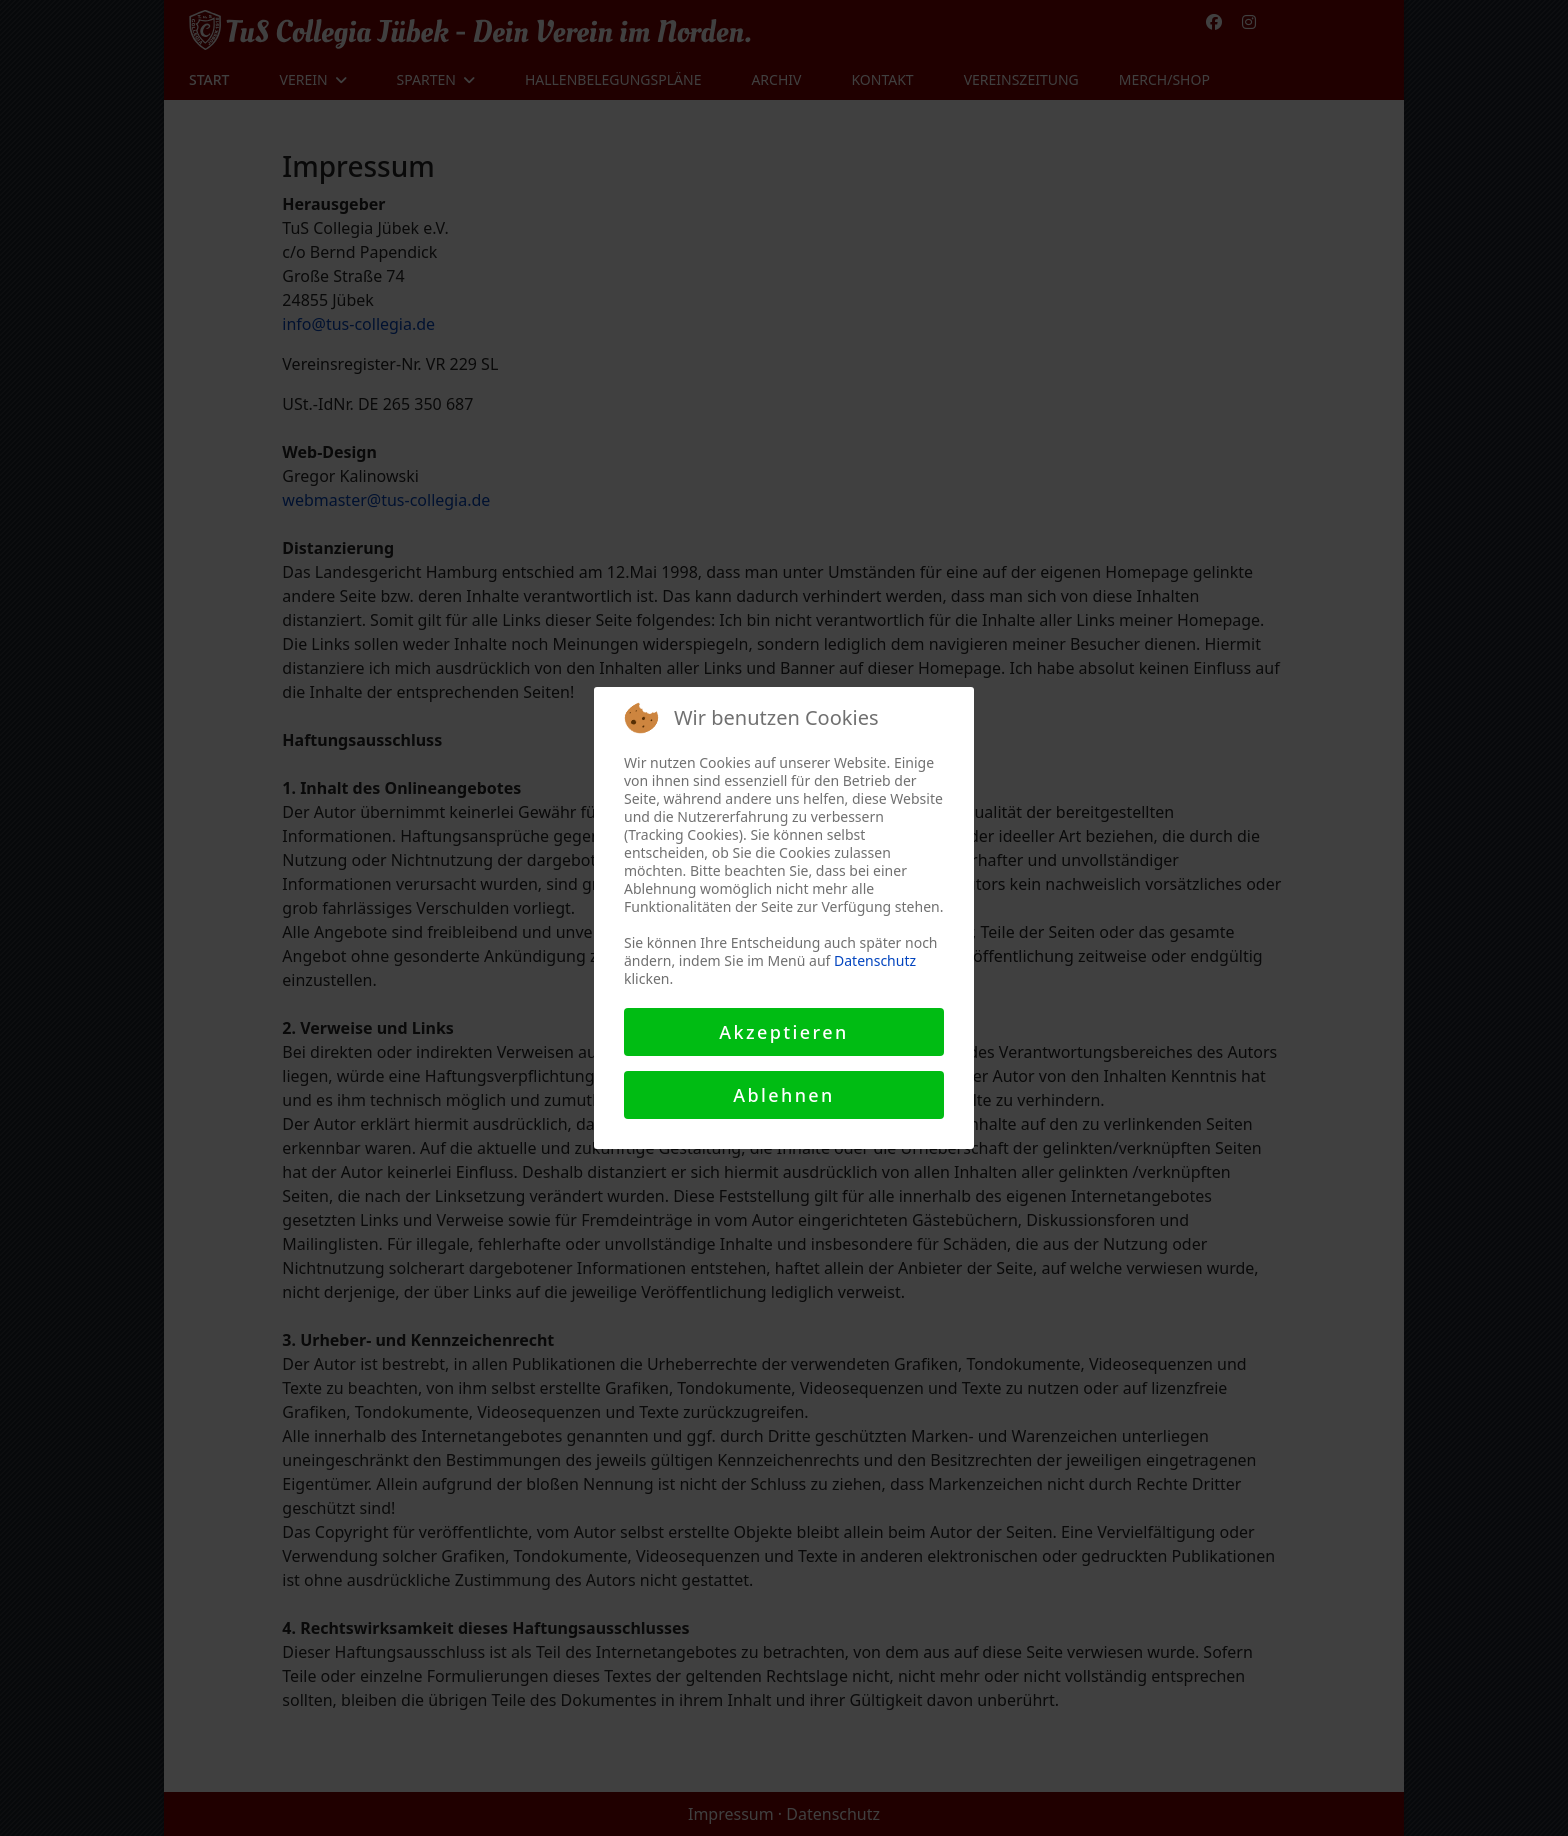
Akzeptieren (783, 1032)
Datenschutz (875, 960)
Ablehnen (784, 1095)
